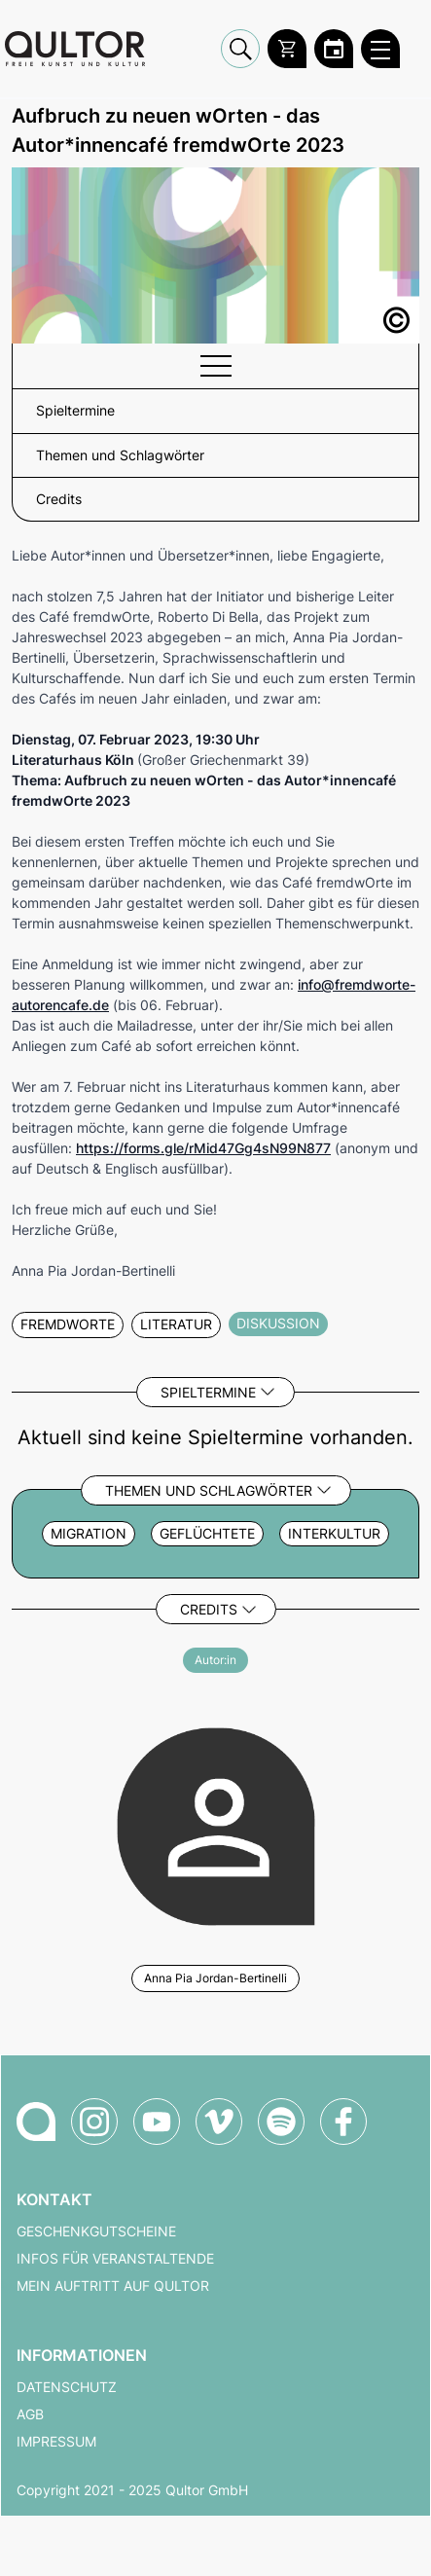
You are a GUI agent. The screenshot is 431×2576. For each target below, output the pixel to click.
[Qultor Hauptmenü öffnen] (380, 48)
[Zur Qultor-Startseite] (36, 2121)
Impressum (56, 2441)
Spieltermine (208, 1392)
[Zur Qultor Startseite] (75, 48)
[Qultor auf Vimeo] (219, 2121)
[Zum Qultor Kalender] (333, 48)
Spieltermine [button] (75, 410)
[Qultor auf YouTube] (156, 2121)
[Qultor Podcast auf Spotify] (281, 2121)
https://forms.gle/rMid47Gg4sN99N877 (203, 1148)
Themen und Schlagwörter (208, 1490)
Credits (208, 1609)
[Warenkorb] (287, 48)
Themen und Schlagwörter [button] (120, 455)
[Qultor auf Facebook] (343, 2121)
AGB (30, 2414)
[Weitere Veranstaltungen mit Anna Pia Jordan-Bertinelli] (215, 1824)
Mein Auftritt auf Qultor (113, 2286)
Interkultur (334, 1534)
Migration (88, 1534)
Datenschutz (67, 2387)
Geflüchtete (207, 1534)
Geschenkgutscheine (96, 2231)
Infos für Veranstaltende (115, 2259)
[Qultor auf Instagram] (94, 2121)
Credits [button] (59, 499)
